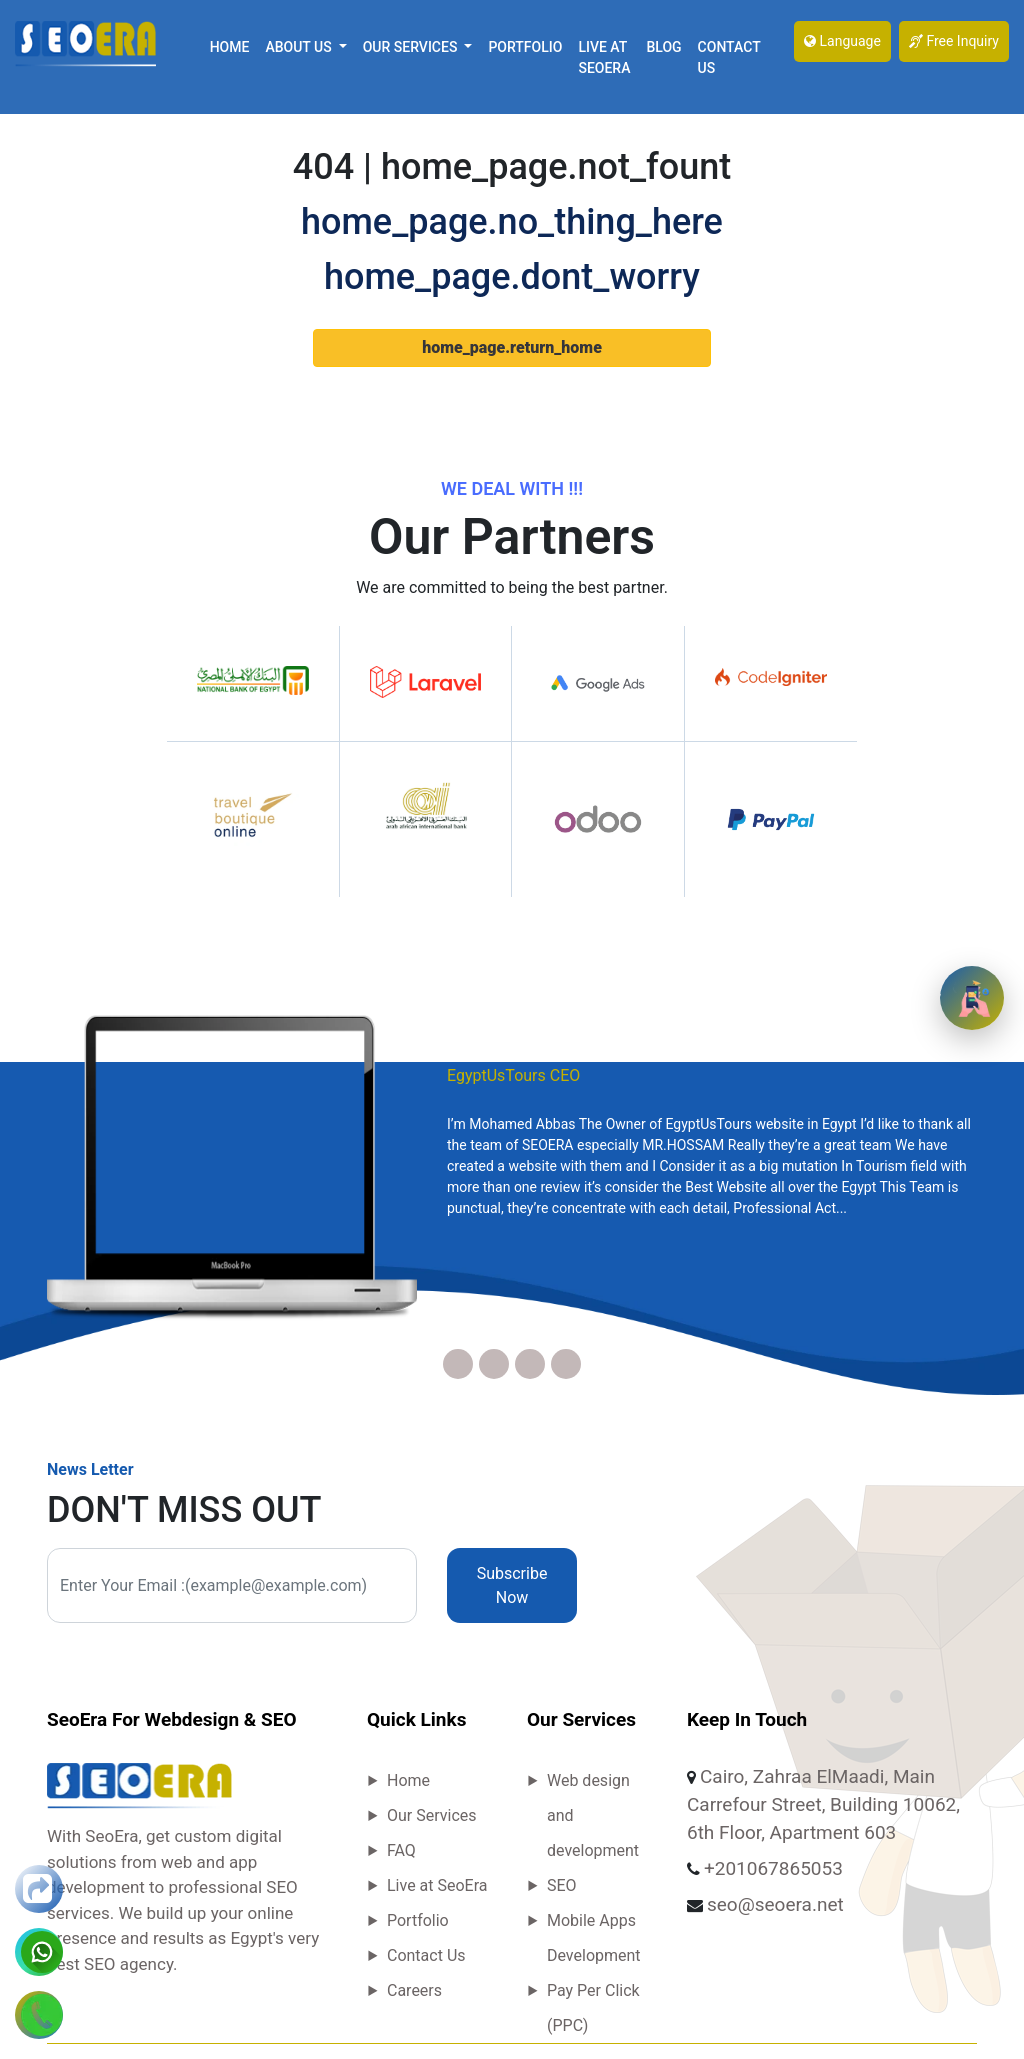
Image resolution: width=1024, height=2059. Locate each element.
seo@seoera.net (775, 1904)
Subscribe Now (512, 1585)
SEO (562, 1885)
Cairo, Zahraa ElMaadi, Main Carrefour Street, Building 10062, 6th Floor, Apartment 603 (823, 1804)
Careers (414, 1990)
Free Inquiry (954, 41)
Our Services (432, 1815)
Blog (663, 47)
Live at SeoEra (604, 57)
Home (230, 47)
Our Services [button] (412, 47)
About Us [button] (300, 47)
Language (842, 41)
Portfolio (525, 47)
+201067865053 (773, 1868)
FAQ (401, 1850)
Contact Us (729, 57)
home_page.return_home (512, 347)
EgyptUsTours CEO (513, 1075)
